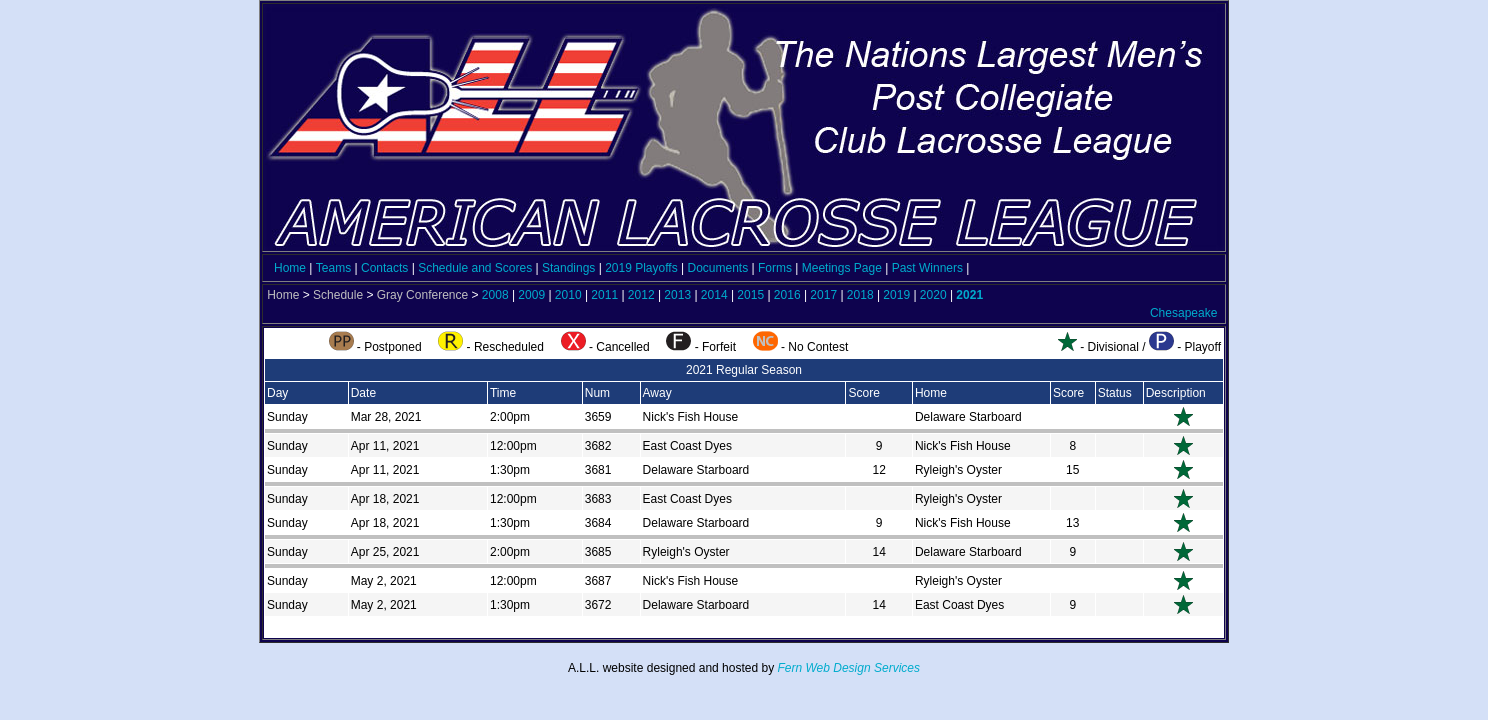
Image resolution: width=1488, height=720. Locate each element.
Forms (775, 268)
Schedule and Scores (475, 268)
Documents (717, 268)
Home (290, 268)
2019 (896, 295)
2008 (495, 295)
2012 (641, 295)
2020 (933, 295)
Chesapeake (1183, 313)
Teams (333, 268)
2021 (969, 295)
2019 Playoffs (641, 268)
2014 (714, 295)
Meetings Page (842, 268)
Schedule (338, 295)
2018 (860, 295)
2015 (750, 295)
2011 (604, 295)
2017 (823, 295)
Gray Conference (422, 295)
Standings (568, 268)
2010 (568, 295)
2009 (531, 295)
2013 (677, 295)
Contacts (384, 268)
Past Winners (927, 268)
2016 (787, 295)
